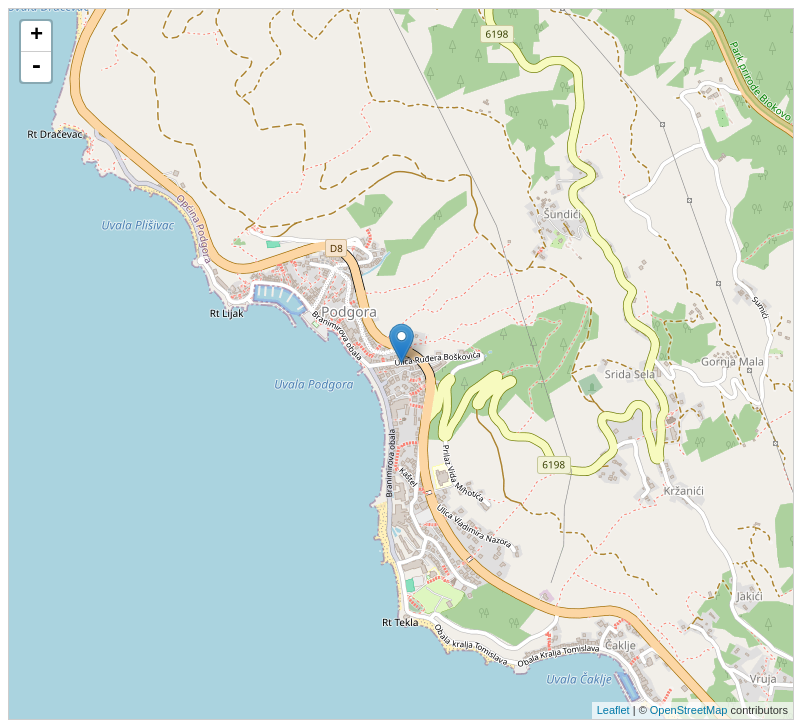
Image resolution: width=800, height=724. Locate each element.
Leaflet (613, 710)
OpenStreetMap (689, 710)
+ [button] (36, 36)
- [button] (36, 67)
